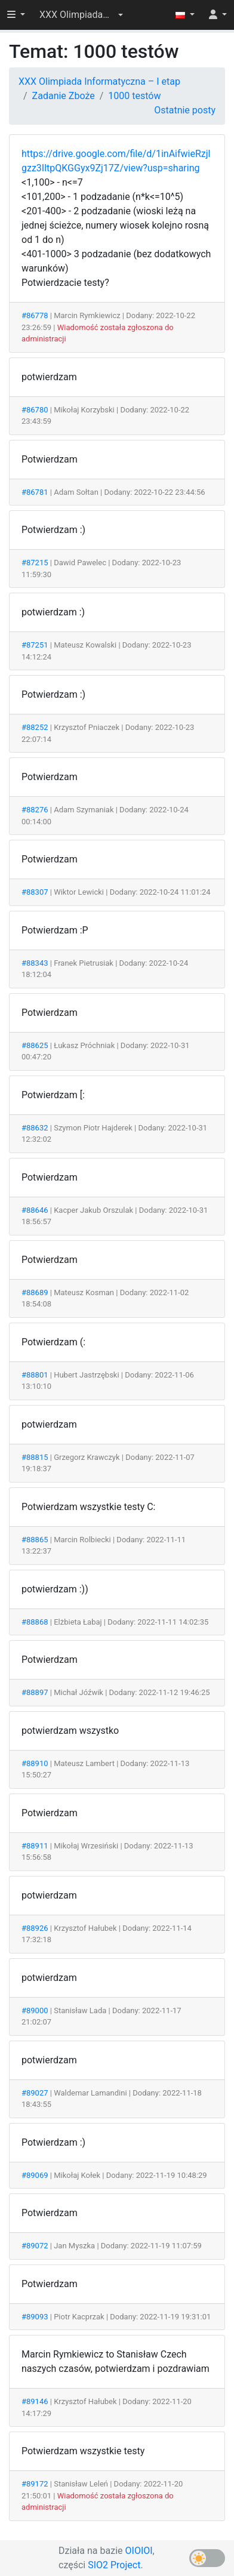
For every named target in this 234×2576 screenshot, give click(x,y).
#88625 (34, 1045)
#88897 (34, 1692)
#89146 (34, 2401)
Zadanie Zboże (63, 95)
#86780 (34, 409)
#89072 (34, 2245)
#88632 (34, 1127)
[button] (81, 15)
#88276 (34, 809)
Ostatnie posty (184, 110)
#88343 (34, 963)
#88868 (34, 1621)
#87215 (34, 562)
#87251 (34, 644)
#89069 (34, 2175)
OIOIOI (139, 2550)
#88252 (34, 727)
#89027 (34, 2092)
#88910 (34, 1763)
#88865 (34, 1539)
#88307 (34, 892)
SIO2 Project (114, 2565)
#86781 (34, 492)
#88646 (34, 1210)
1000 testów (134, 95)
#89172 (34, 2483)
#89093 (34, 2316)
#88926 (34, 1928)
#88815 (34, 1457)
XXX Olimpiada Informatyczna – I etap (99, 81)
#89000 (34, 2010)
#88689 (34, 1292)
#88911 (34, 1845)
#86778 (34, 315)
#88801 (34, 1374)
